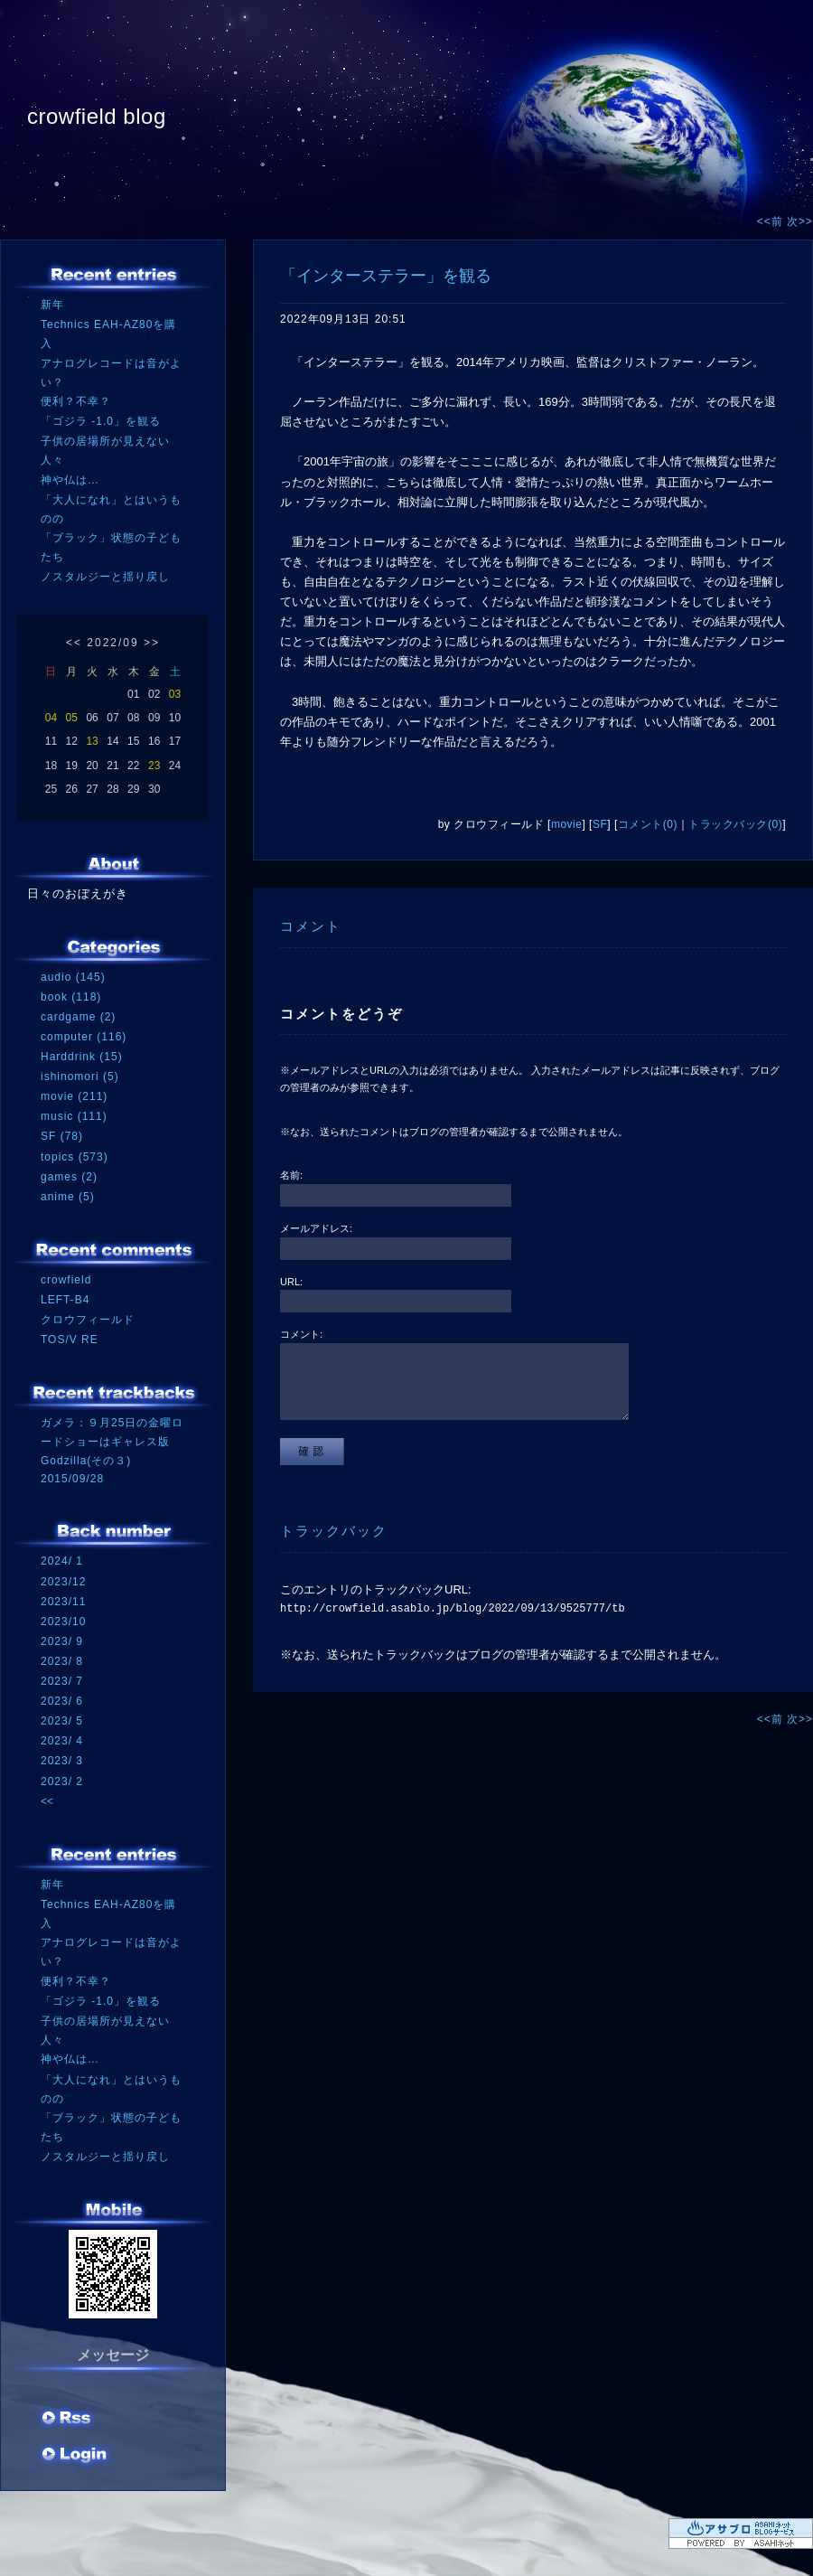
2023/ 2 (62, 1781)
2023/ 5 (62, 1721)
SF (600, 824)
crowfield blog (96, 116)
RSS (67, 2419)
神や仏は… (70, 480)
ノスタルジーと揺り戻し (105, 576)
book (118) (71, 997)
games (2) (69, 1176)
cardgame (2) (78, 1017)
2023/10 (63, 1621)
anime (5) (68, 1196)
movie (567, 824)
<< (74, 642)
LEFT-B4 (65, 1299)
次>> (800, 221)
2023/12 (63, 1581)
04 (51, 717)
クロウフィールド (88, 1319)
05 (72, 717)
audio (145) (73, 977)
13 (92, 741)
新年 (52, 304)
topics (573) (74, 1157)
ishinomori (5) (80, 1076)
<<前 (772, 221)
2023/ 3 (62, 1760)
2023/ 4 (62, 1741)
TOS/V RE (69, 1339)
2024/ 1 (62, 1561)
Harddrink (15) (82, 1056)
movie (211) (74, 1096)
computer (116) (83, 1036)
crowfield (66, 1280)
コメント (310, 926)
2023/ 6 (62, 1701)
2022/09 (112, 642)
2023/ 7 (62, 1681)
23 (154, 765)
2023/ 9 (62, 1641)
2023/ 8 (62, 1661)
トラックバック (334, 1530)
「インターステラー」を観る (385, 276)
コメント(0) (648, 824)
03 (175, 694)
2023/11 (63, 1601)
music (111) (74, 1116)
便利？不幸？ (76, 401)
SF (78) (62, 1136)
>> (152, 642)
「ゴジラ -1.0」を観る (101, 421)
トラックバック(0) (735, 824)
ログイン (74, 2455)
